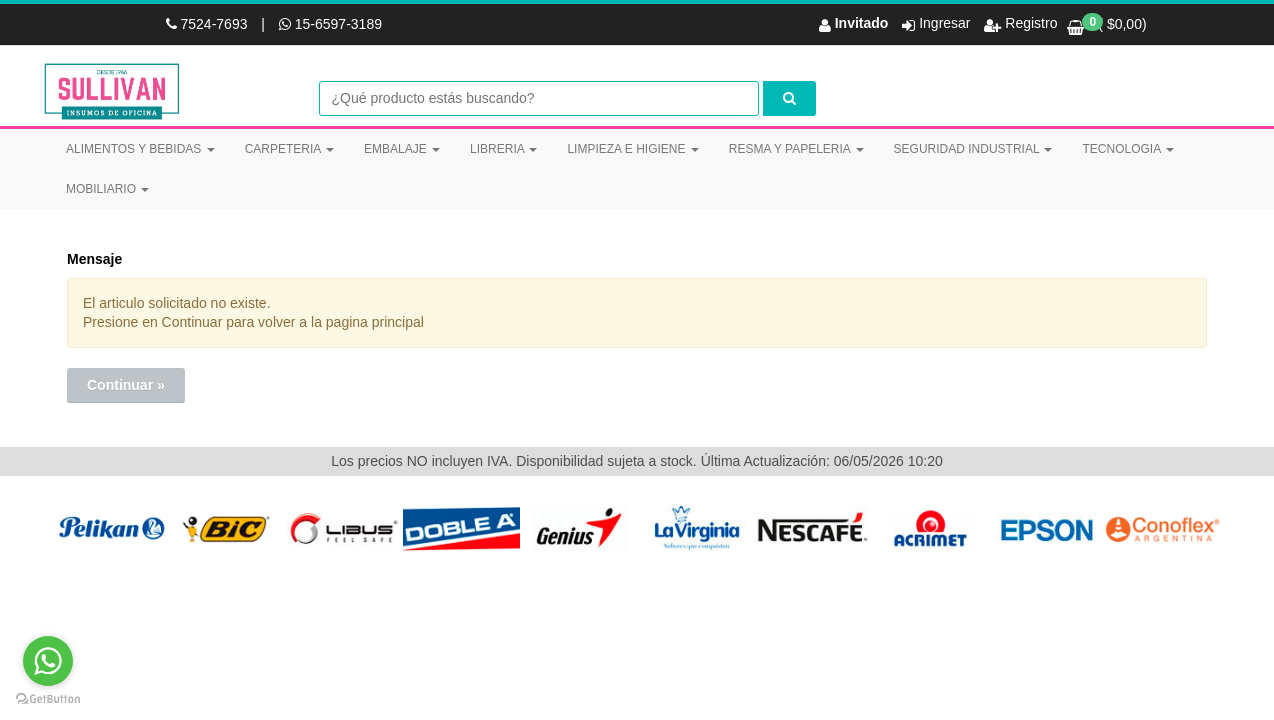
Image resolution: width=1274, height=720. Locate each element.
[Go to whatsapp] (48, 661)
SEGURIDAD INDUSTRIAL (973, 149)
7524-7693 (209, 24)
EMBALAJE (402, 149)
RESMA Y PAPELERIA (796, 149)
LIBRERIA (503, 149)
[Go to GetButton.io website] (48, 699)
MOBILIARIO (107, 189)
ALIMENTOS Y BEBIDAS (140, 149)
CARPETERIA (289, 149)
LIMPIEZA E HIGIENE (632, 149)
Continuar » (126, 385)
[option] (110, 528)
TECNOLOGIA (1127, 149)
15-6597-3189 (330, 24)
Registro (1029, 23)
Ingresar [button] (944, 23)
